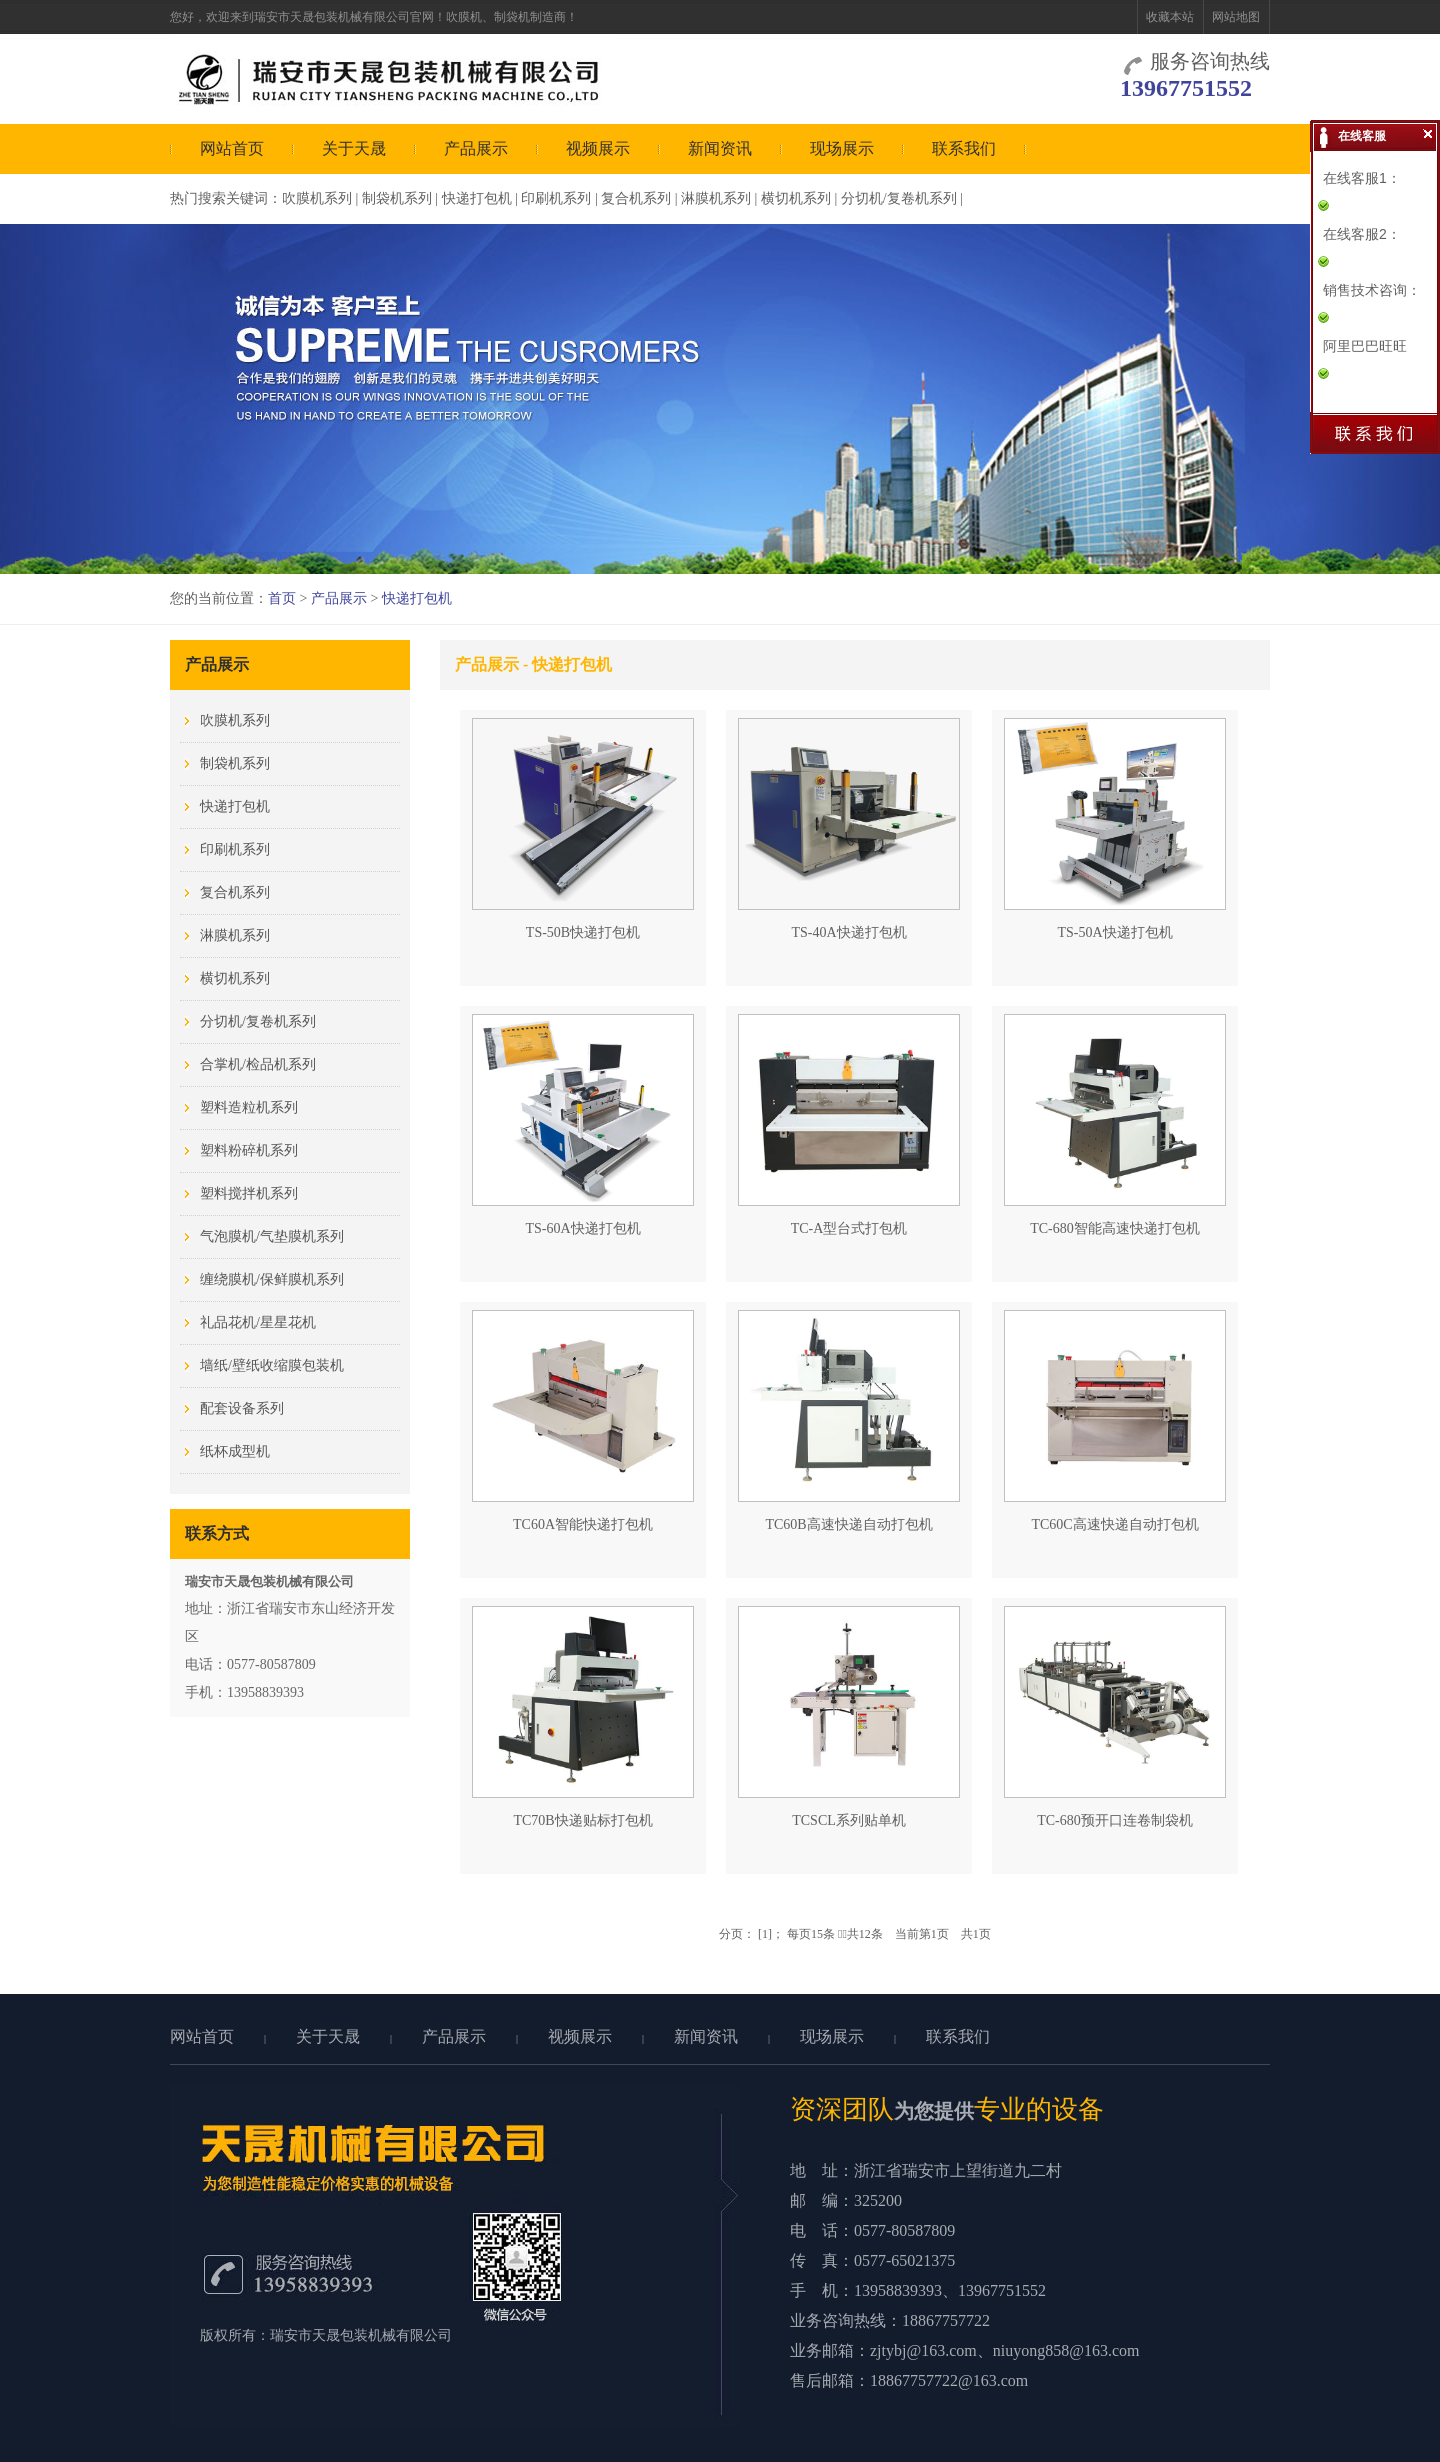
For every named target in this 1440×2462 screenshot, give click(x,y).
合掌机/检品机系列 (258, 1064)
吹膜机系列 (317, 198)
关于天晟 (354, 148)
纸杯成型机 (235, 1451)
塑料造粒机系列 (249, 1107)
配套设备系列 (242, 1408)
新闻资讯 (720, 148)
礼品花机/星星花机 (258, 1322)
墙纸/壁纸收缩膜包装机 (272, 1365)
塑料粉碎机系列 (249, 1150)
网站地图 (1236, 17)
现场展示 (842, 148)
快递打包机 (477, 198)
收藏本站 (1170, 17)
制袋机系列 (397, 198)
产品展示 (476, 148)
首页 (282, 598)
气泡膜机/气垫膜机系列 (272, 1236)
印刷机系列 (556, 198)
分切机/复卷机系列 (899, 198)
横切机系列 (796, 198)
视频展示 (598, 148)
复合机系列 (636, 198)
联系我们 (964, 148)
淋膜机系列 (716, 198)
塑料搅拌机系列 (249, 1193)
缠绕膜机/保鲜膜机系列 (272, 1279)
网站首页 (232, 148)
